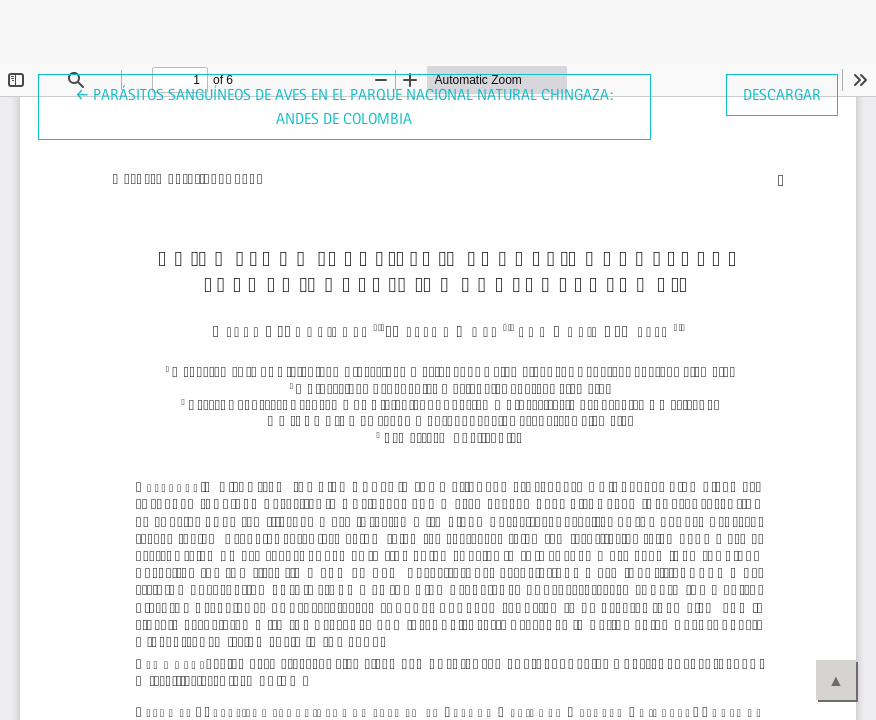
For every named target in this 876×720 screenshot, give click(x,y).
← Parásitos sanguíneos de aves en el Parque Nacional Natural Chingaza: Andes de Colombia (344, 105)
